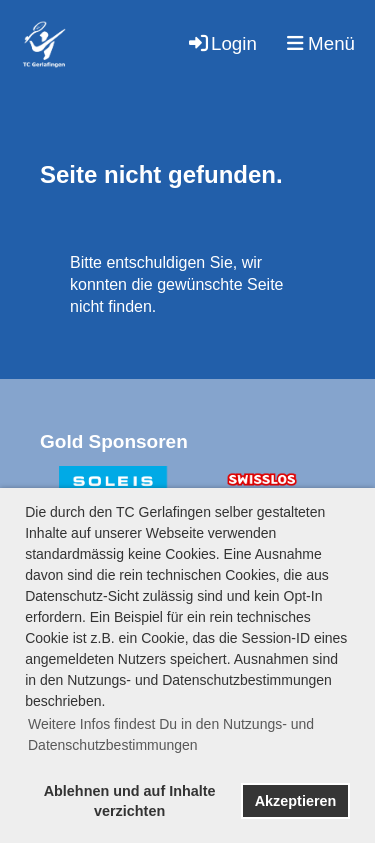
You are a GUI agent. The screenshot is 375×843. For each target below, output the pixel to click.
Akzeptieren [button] (296, 801)
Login (221, 43)
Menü (321, 43)
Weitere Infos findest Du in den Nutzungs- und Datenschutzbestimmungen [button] (171, 734)
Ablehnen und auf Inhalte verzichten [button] (130, 801)
